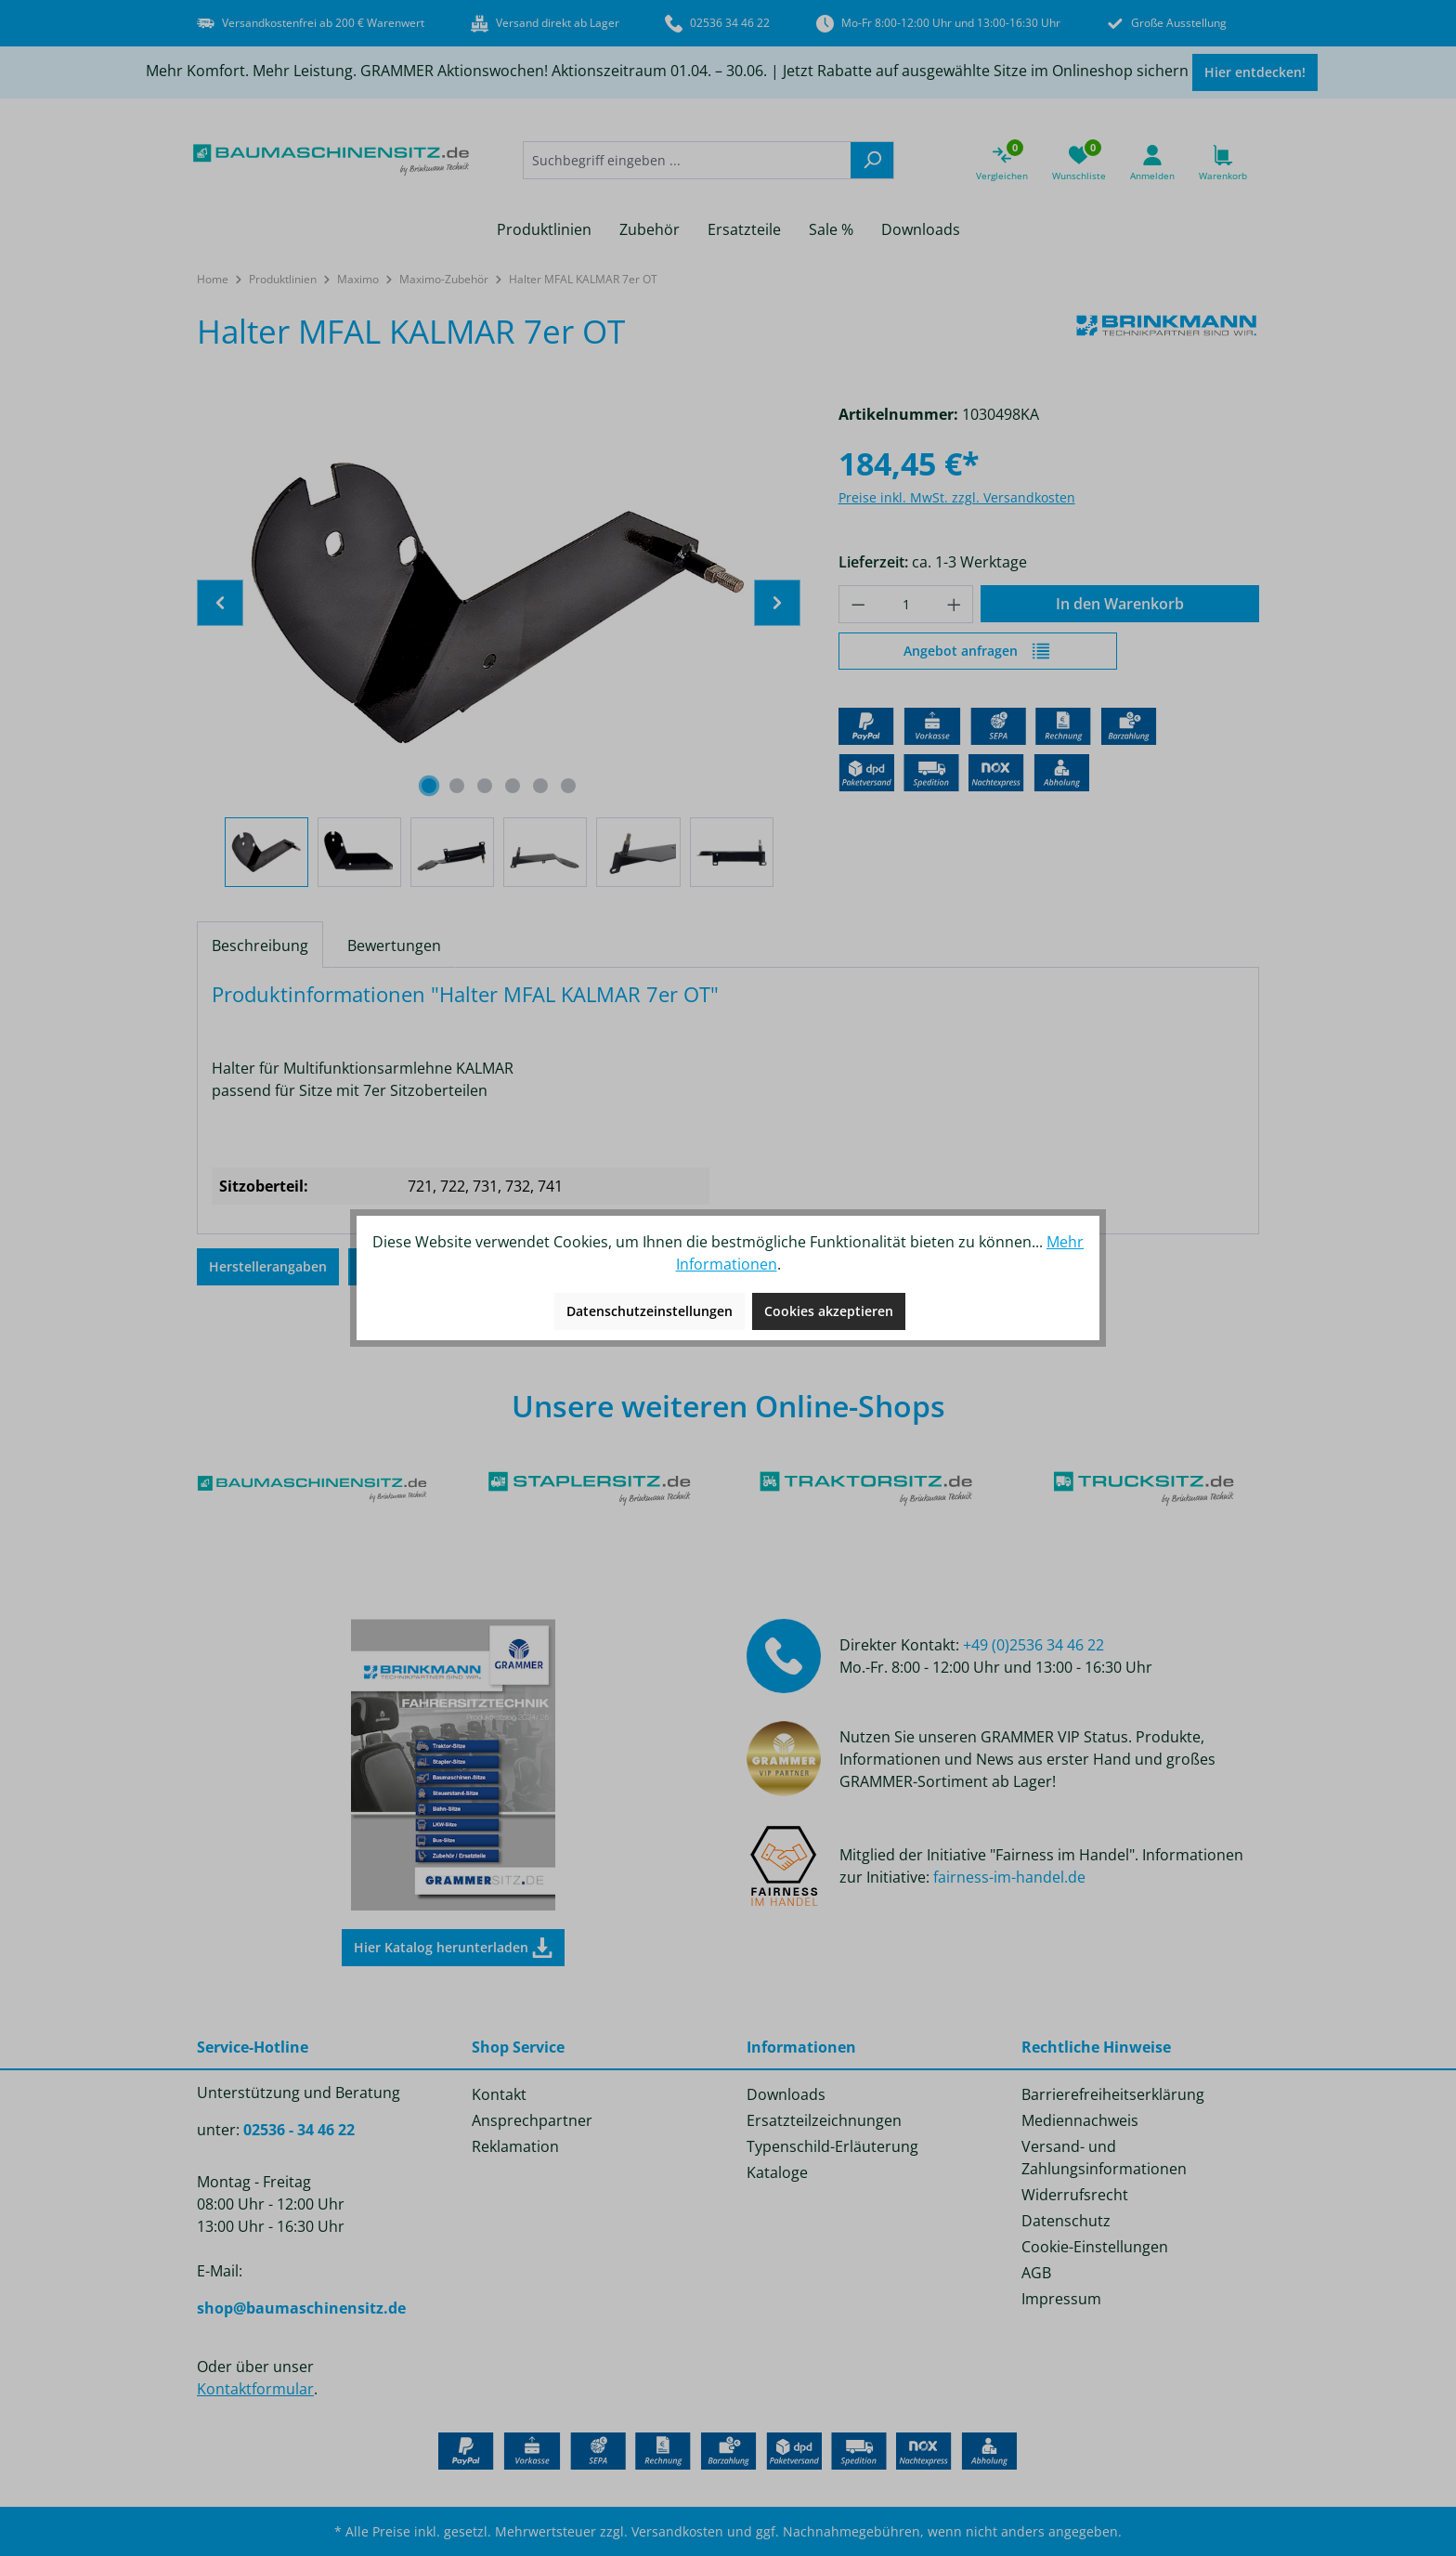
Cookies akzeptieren (828, 1311)
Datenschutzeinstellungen (649, 1311)
